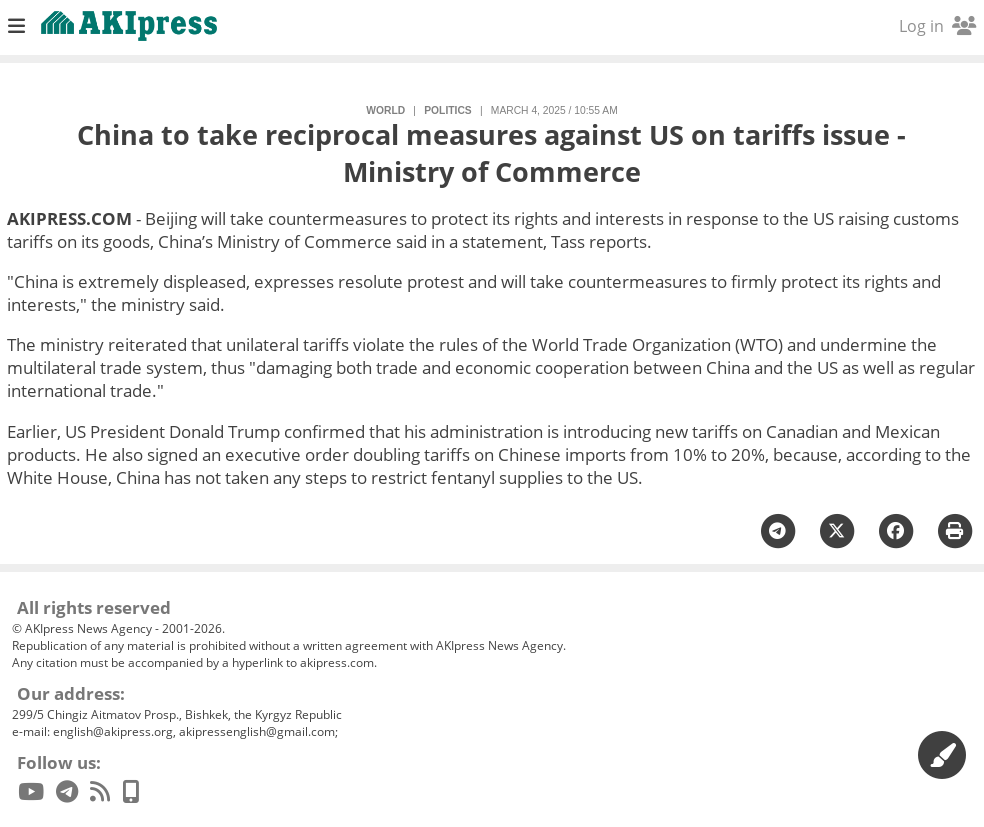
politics (447, 110)
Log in (937, 26)
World (385, 110)
